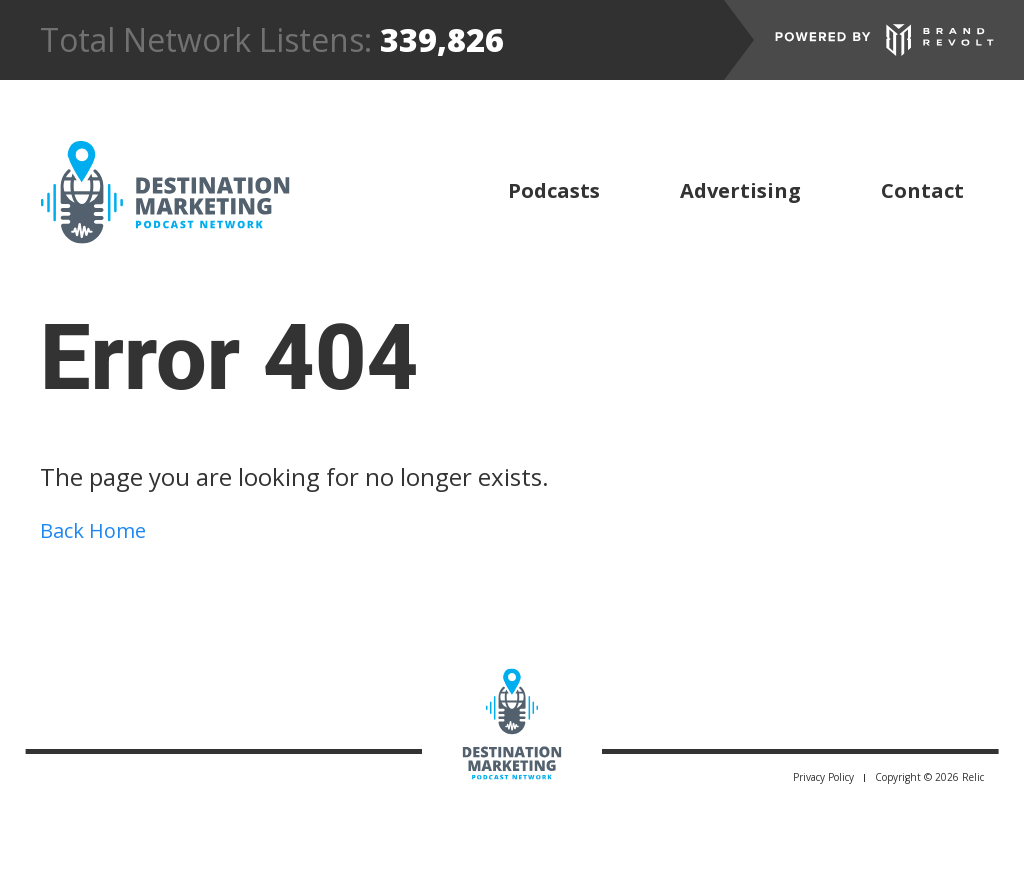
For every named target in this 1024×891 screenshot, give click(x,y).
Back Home (93, 530)
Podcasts (554, 190)
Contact (922, 190)
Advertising (740, 190)
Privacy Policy (823, 777)
